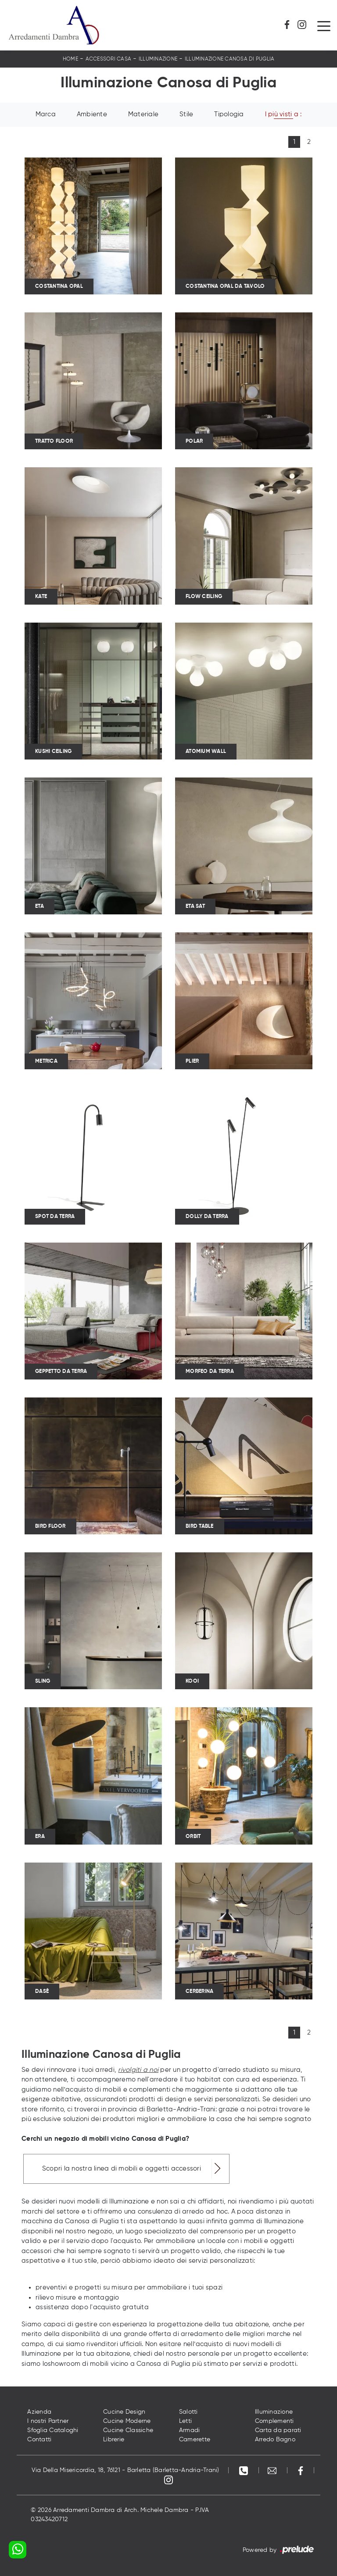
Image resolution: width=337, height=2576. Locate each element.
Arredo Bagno (275, 2439)
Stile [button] (186, 114)
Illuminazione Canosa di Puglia (230, 59)
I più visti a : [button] (283, 114)
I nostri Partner (47, 2421)
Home (70, 59)
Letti (185, 2421)
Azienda (39, 2412)
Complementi (274, 2421)
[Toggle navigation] (323, 25)
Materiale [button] (143, 114)
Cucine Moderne (127, 2421)
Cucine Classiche (128, 2430)
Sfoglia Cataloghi (52, 2430)
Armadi (189, 2430)
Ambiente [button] (92, 114)
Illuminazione (158, 59)
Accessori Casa (109, 59)
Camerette (194, 2439)
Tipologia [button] (229, 114)
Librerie (113, 2439)
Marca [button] (46, 114)
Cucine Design (124, 2412)
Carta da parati (278, 2430)
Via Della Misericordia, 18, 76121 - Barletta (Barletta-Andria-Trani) (125, 2470)
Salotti (188, 2412)
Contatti (39, 2439)
